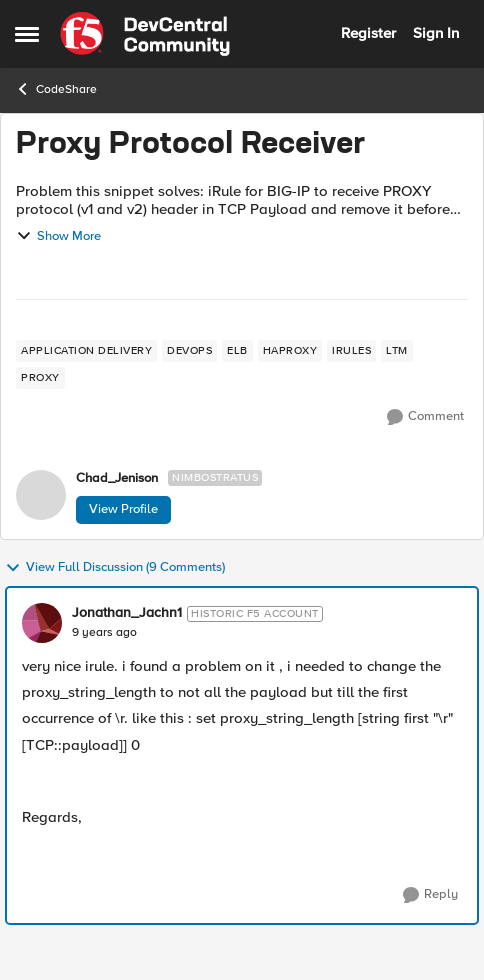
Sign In (436, 33)
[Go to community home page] (145, 34)
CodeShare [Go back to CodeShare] (56, 89)
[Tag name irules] (351, 351)
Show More (58, 236)
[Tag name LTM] (397, 351)
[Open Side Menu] (27, 34)
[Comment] (425, 417)
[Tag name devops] (189, 351)
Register (368, 33)
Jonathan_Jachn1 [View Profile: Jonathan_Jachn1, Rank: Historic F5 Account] (127, 613)
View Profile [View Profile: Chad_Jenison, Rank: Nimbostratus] (123, 509)
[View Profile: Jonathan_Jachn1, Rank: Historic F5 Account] (42, 623)
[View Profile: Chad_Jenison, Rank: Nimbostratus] (41, 495)
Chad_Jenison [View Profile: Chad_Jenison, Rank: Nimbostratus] (117, 478)
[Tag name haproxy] (290, 351)
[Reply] (430, 895)
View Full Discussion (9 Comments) (115, 568)
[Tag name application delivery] (86, 351)
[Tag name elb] (237, 351)
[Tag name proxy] (40, 378)
